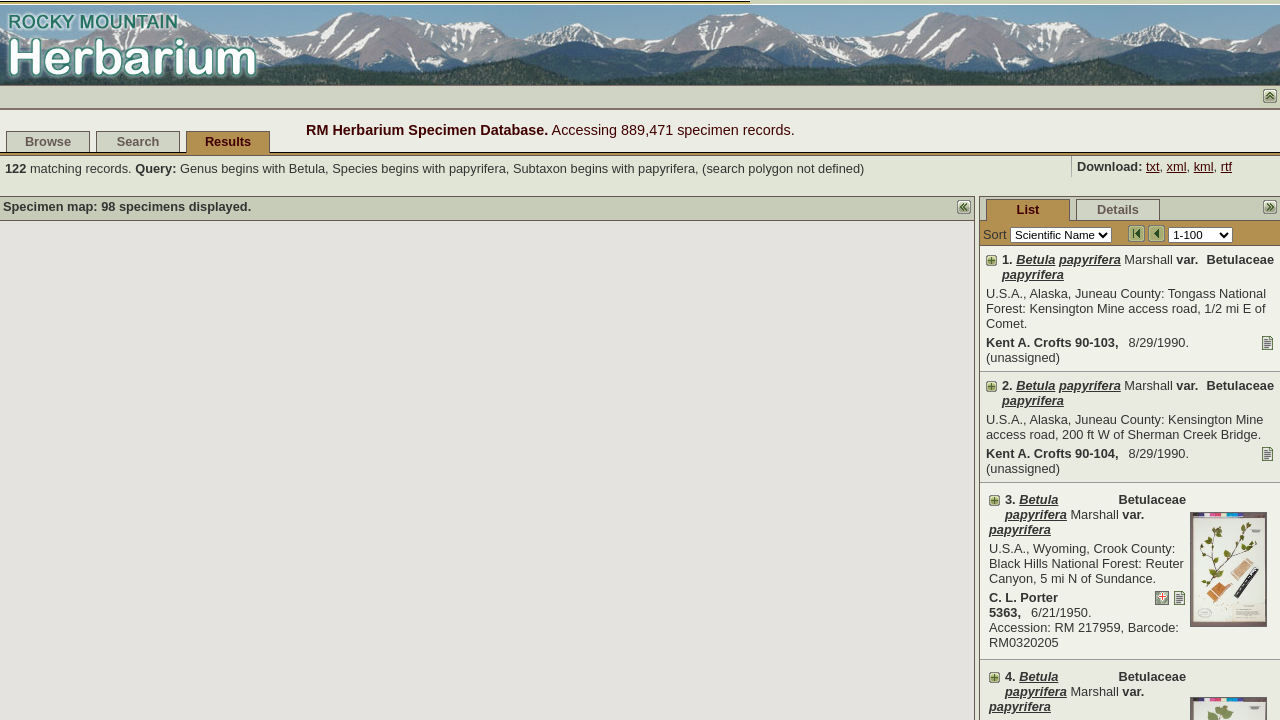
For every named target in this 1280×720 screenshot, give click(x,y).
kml (1204, 166)
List (878, 209)
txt (1153, 166)
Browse (48, 141)
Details (968, 209)
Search (138, 141)
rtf (1226, 166)
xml (1177, 166)
